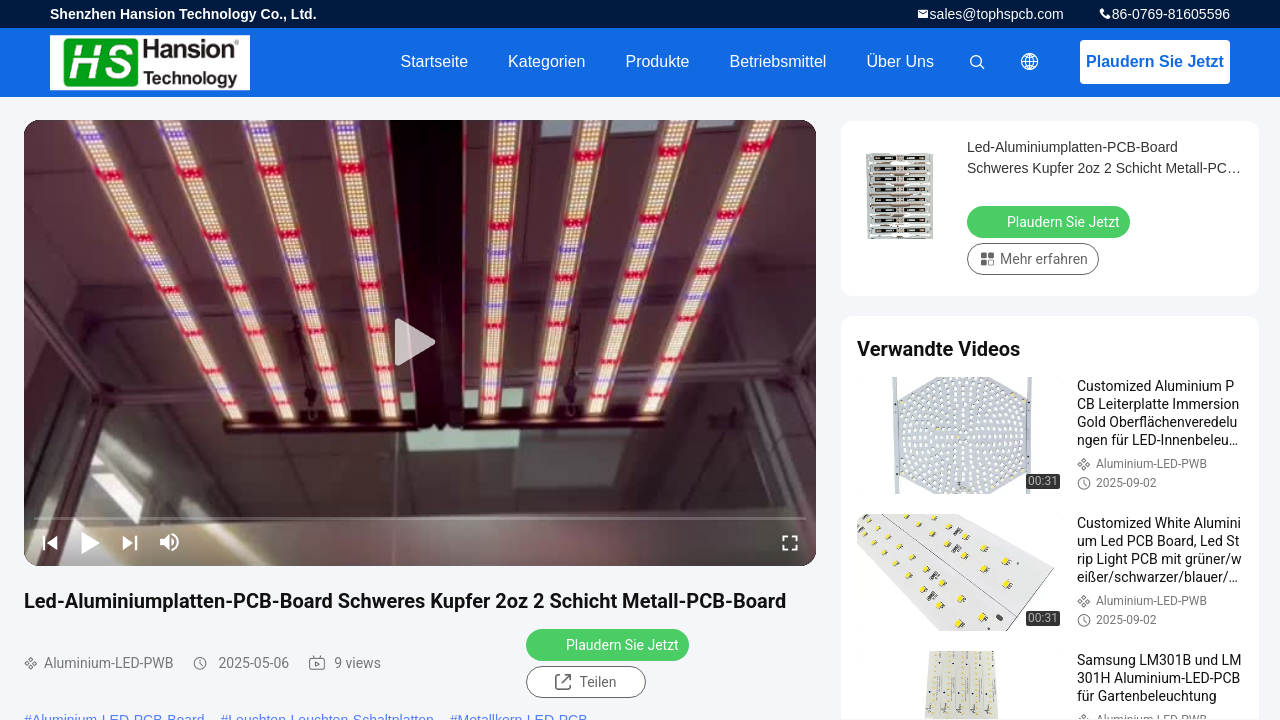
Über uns (900, 61)
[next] (130, 542)
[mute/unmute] (170, 542)
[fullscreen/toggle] (790, 542)
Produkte (657, 61)
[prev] (50, 542)
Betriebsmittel (778, 61)
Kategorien (546, 61)
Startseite (434, 61)
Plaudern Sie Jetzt (1155, 61)
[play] (420, 343)
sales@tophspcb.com (997, 14)
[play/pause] (90, 542)
